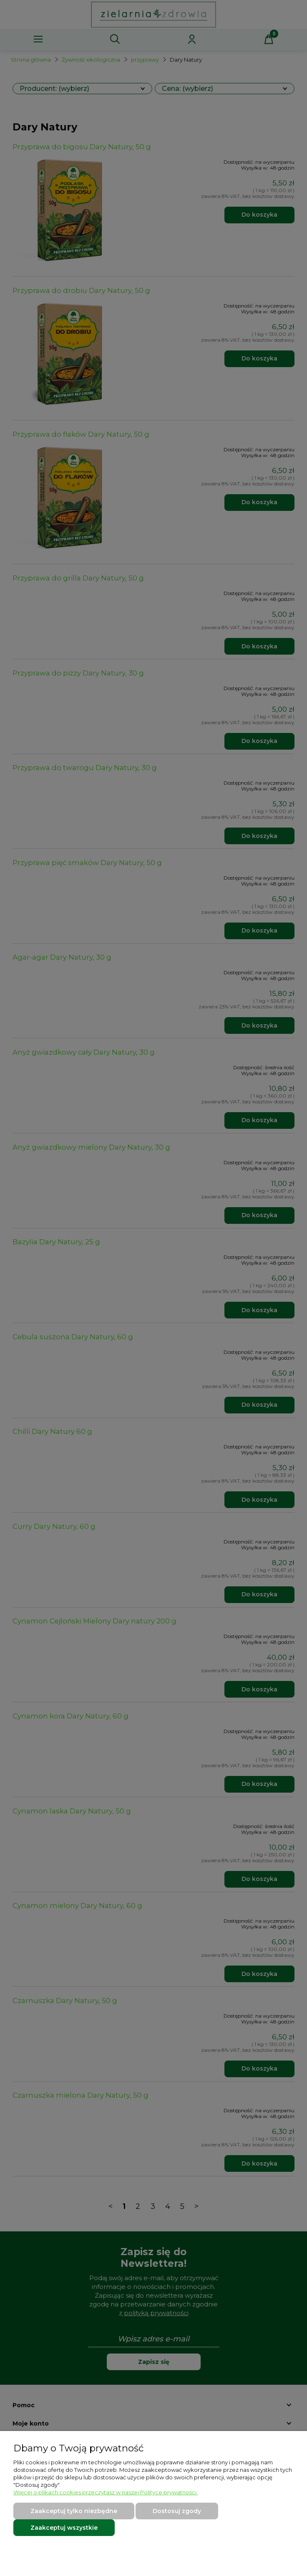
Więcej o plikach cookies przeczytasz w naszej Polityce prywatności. (105, 2492)
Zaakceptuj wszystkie (64, 2527)
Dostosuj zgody (177, 2511)
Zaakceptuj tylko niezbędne (73, 2511)
